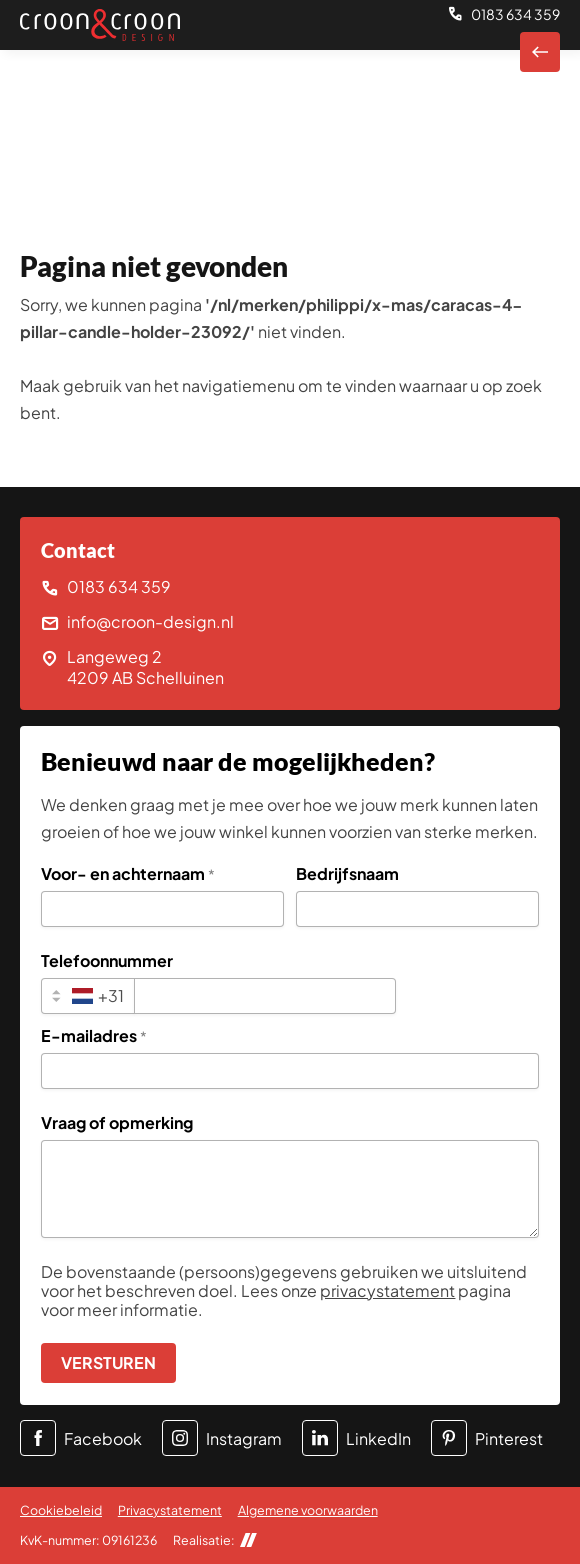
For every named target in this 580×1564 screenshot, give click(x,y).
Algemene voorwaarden (308, 1510)
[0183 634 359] (504, 15)
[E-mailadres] (289, 1071)
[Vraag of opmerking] (289, 1189)
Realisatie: (215, 1540)
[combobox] (87, 996)
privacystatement (387, 1290)
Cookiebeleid (61, 1510)
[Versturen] (108, 1363)
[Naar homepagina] (540, 52)
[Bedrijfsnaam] (417, 909)
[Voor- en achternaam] (162, 909)
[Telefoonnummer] (265, 996)
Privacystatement (170, 1510)
